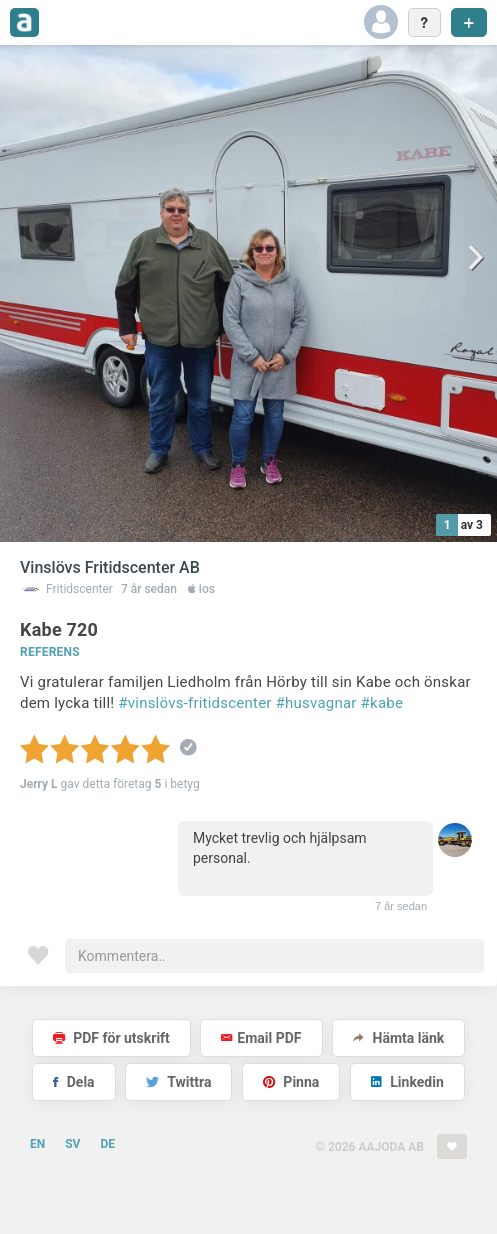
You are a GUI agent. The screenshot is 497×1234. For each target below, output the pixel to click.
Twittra (178, 1082)
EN (37, 1144)
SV (72, 1144)
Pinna (291, 1082)
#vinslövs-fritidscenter (194, 703)
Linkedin (407, 1082)
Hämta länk (398, 1038)
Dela (73, 1082)
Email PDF (261, 1038)
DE (107, 1144)
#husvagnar (316, 703)
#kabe (382, 703)
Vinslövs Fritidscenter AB (110, 567)
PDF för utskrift (111, 1038)
